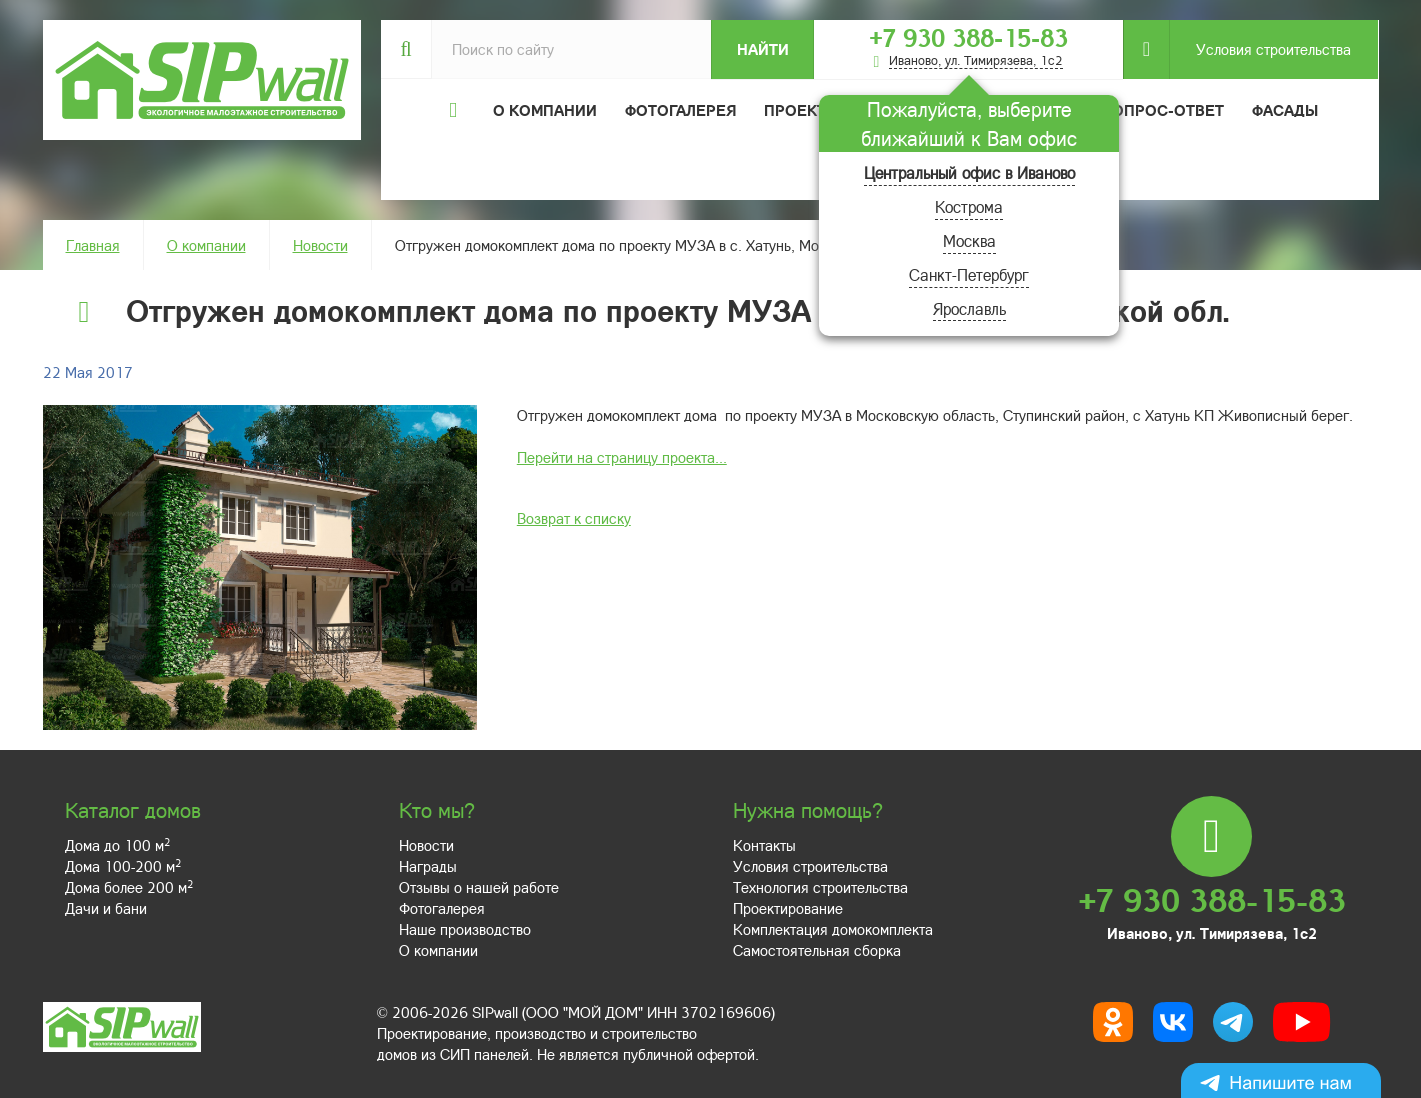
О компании (206, 245)
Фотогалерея (680, 110)
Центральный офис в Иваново (969, 172)
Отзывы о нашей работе (479, 887)
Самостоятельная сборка (817, 950)
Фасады (1285, 110)
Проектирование (788, 908)
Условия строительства (1260, 49)
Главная (93, 245)
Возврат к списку (574, 518)
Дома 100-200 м (123, 866)
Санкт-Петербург (969, 274)
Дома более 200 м (129, 887)
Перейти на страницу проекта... (622, 457)
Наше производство (465, 929)
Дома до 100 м (117, 845)
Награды (428, 866)
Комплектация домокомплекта (833, 929)
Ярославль (969, 308)
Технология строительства (820, 887)
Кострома (969, 206)
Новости (320, 245)
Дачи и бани (106, 908)
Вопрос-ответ (1163, 110)
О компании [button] (545, 110)
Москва (969, 240)
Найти (763, 49)
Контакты (764, 845)
